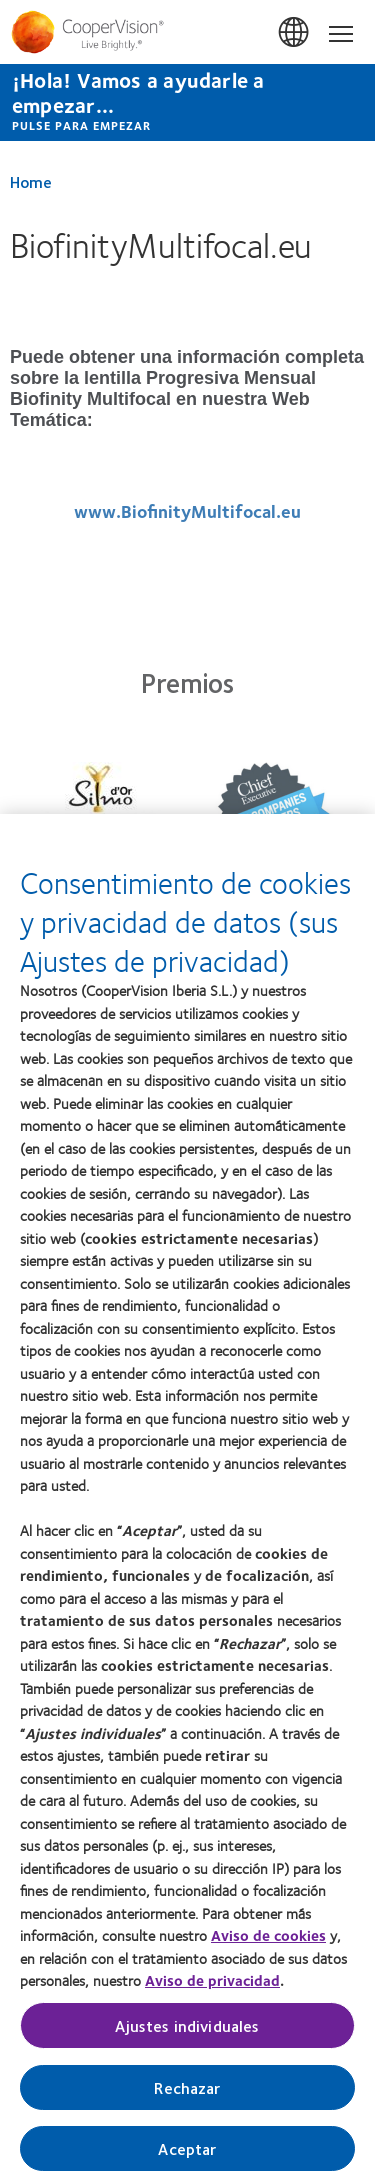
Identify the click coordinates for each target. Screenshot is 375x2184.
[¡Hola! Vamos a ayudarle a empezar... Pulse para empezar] (187, 102)
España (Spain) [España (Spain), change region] (295, 33)
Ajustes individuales (187, 2032)
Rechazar (187, 2094)
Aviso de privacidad (212, 1987)
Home (31, 181)
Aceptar (187, 2155)
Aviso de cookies (268, 1942)
